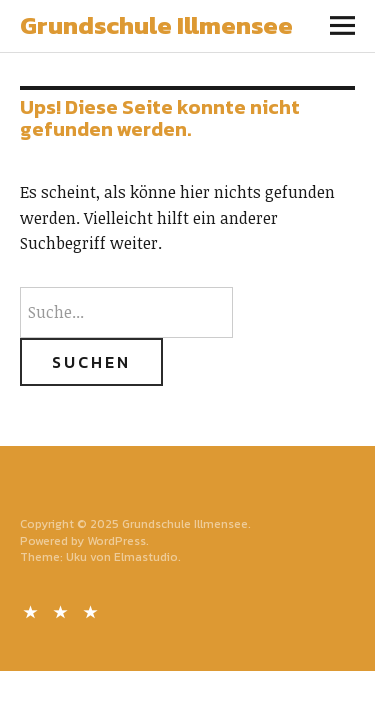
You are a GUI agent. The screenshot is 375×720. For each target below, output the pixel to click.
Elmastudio (146, 557)
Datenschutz (63, 610)
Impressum (93, 610)
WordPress (116, 541)
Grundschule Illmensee (156, 25)
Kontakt (33, 610)
